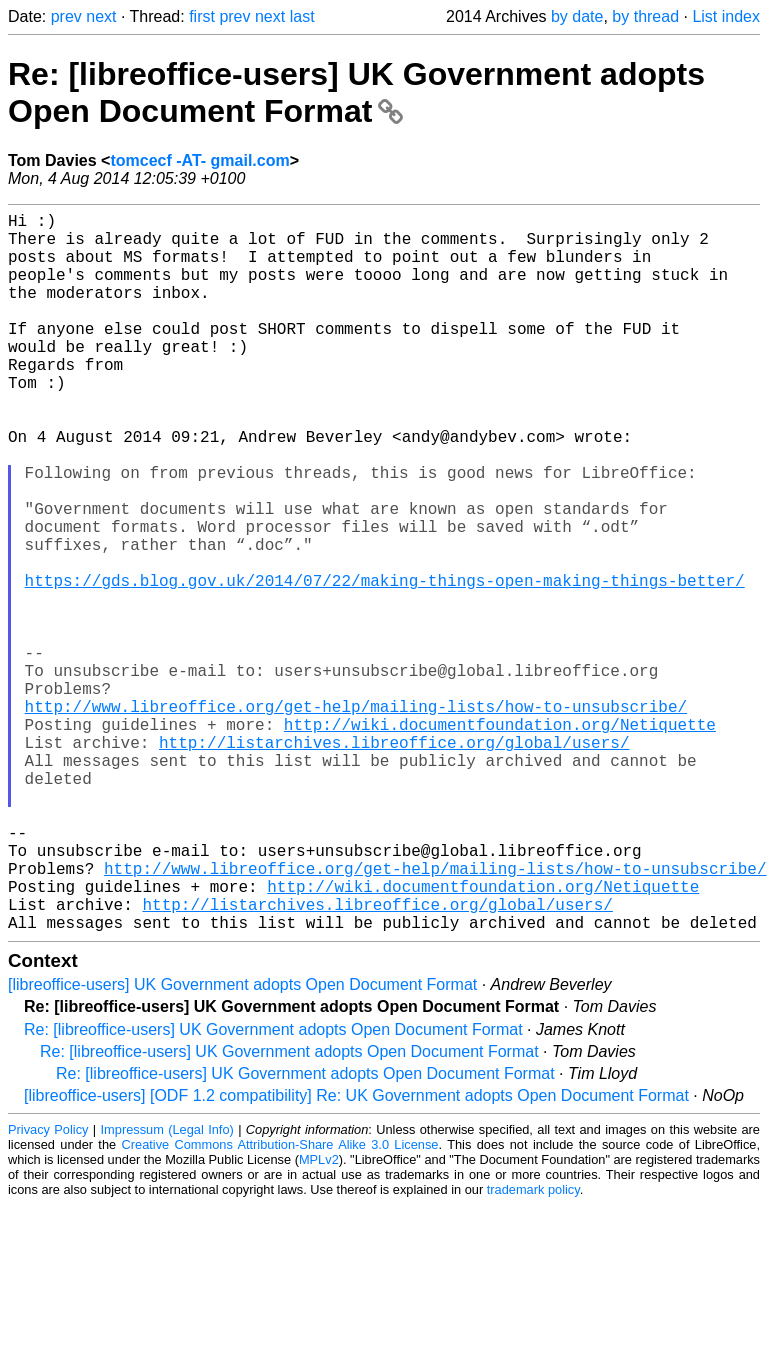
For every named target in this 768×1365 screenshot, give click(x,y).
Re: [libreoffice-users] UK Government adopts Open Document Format (356, 92)
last (302, 16)
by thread (645, 16)
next (101, 16)
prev (66, 16)
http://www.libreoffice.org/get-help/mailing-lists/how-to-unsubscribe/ (356, 818)
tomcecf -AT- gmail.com (199, 160)
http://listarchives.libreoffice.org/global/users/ (394, 862)
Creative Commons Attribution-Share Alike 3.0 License (280, 1304)
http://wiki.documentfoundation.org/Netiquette (500, 840)
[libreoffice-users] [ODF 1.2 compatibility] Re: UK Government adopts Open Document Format (356, 1255)
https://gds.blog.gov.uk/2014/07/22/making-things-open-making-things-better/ (385, 664)
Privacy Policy (48, 1289)
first (202, 16)
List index (726, 16)
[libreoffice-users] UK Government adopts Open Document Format (242, 1144)
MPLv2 (319, 1319)
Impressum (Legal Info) (167, 1289)
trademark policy (533, 1349)
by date (577, 16)
